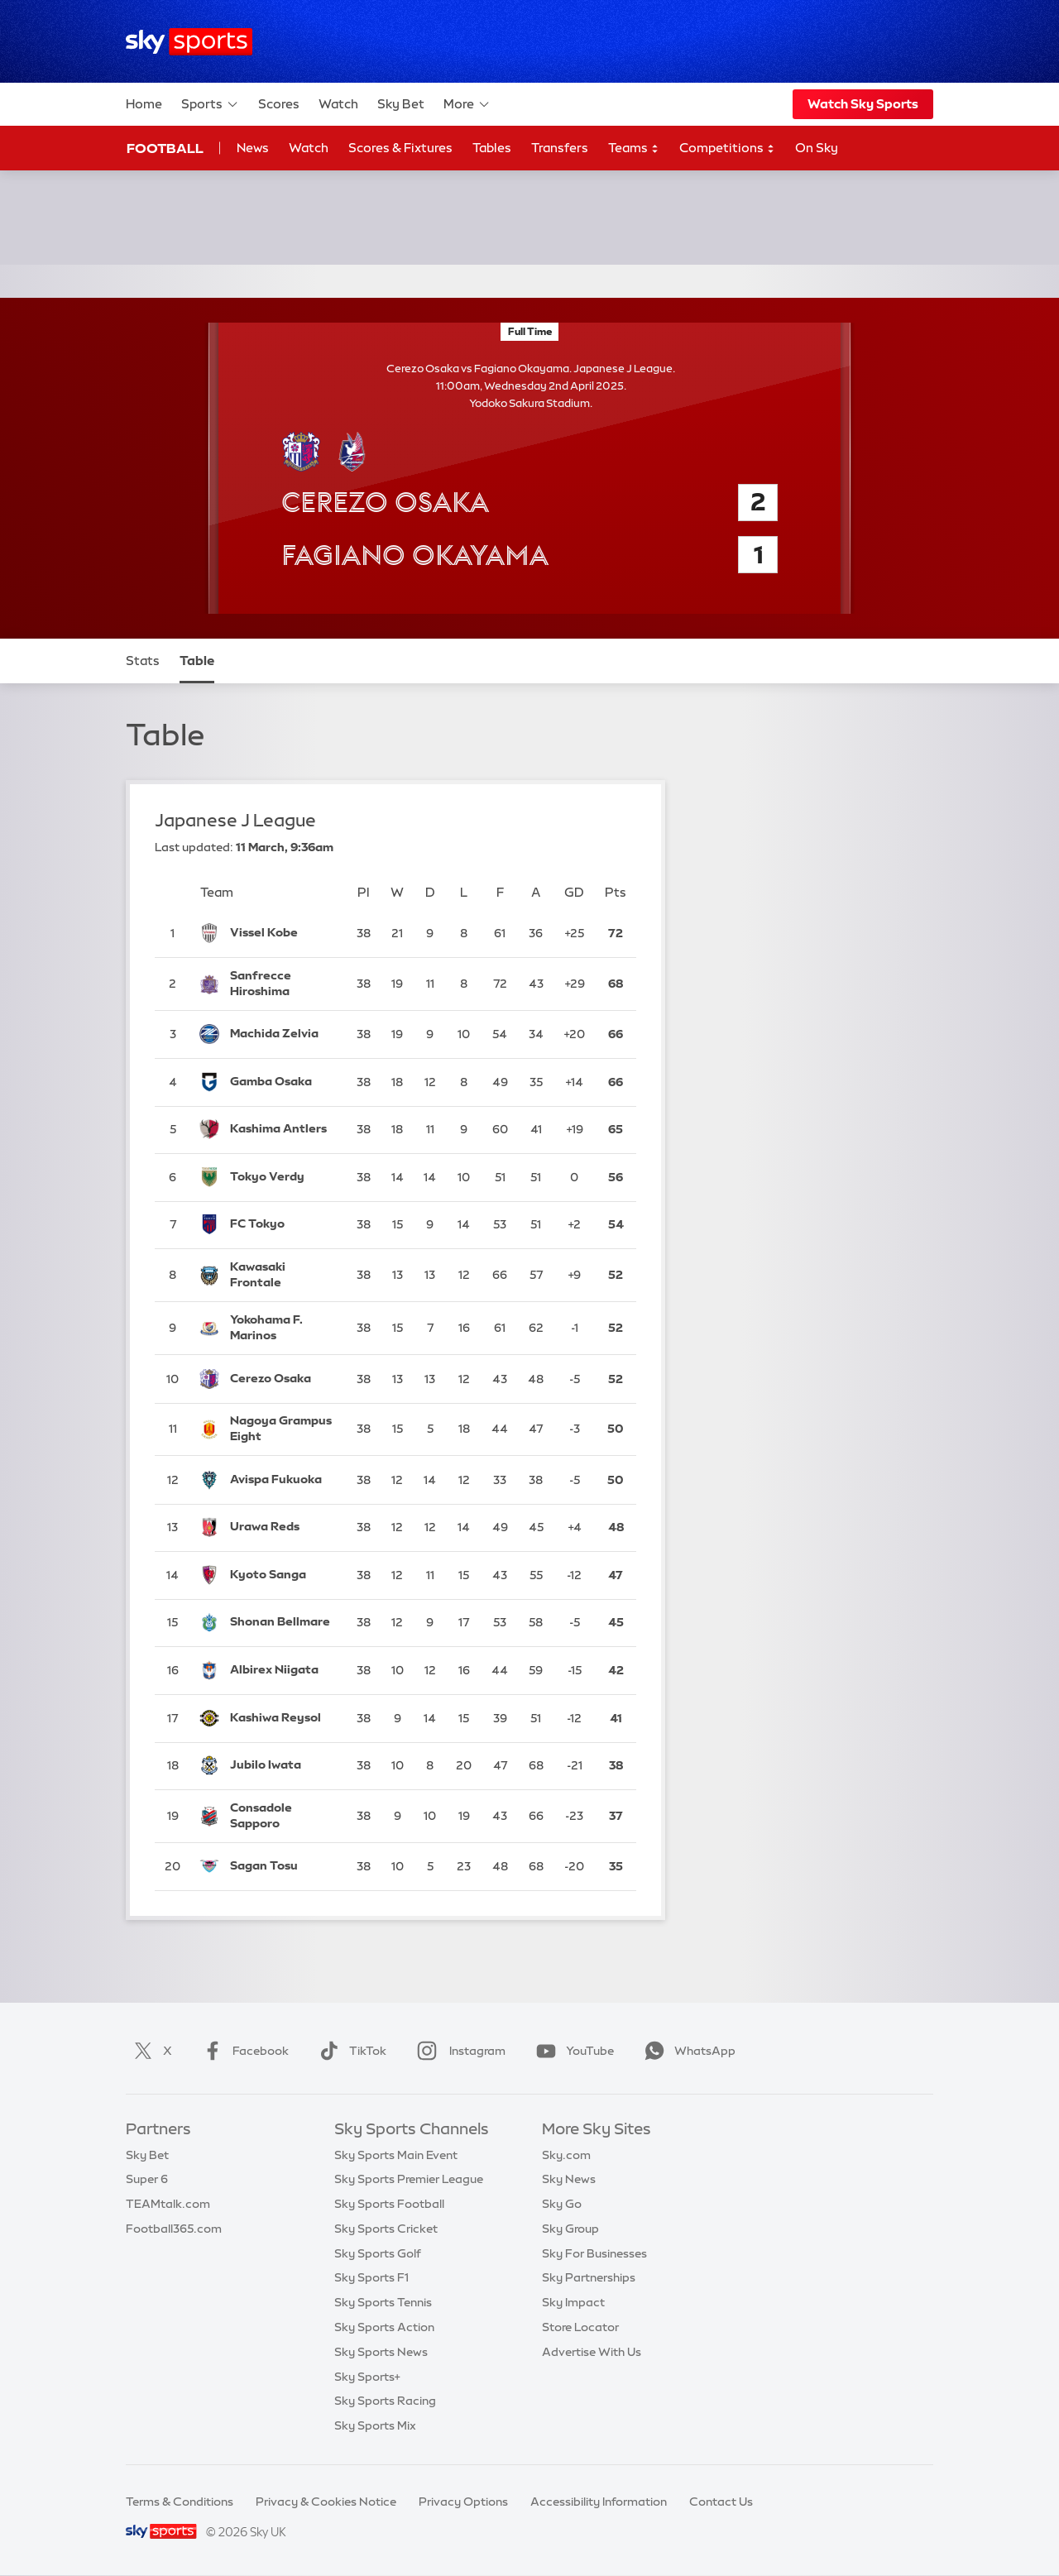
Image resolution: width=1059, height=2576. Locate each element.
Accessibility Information (598, 2501)
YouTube (572, 2050)
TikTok (349, 2050)
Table (197, 660)
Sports (210, 104)
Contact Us (721, 2501)
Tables (491, 147)
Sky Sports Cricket (386, 2228)
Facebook (242, 2050)
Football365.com (174, 2228)
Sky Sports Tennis (383, 2302)
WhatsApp (687, 2050)
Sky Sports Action (384, 2327)
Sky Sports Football (389, 2204)
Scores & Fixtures (400, 147)
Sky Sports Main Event (396, 2155)
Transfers (559, 147)
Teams (633, 148)
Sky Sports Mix (375, 2425)
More (467, 104)
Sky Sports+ (367, 2376)
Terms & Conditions (179, 2501)
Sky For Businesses (594, 2253)
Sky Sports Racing (385, 2400)
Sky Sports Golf (377, 2253)
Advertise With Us (591, 2352)
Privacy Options (463, 2501)
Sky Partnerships (588, 2277)
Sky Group (570, 2228)
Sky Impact (573, 2302)
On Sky (816, 147)
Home (144, 104)
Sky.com (566, 2155)
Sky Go (562, 2204)
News (253, 147)
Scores (278, 104)
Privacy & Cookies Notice (326, 2501)
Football (165, 148)
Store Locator (580, 2327)
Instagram (458, 2050)
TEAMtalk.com (168, 2204)
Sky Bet (400, 104)
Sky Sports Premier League (408, 2179)
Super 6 (147, 2179)
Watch (338, 104)
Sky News (569, 2179)
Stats (143, 660)
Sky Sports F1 (371, 2277)
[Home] (189, 41)
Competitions (727, 148)
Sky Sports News (381, 2352)
